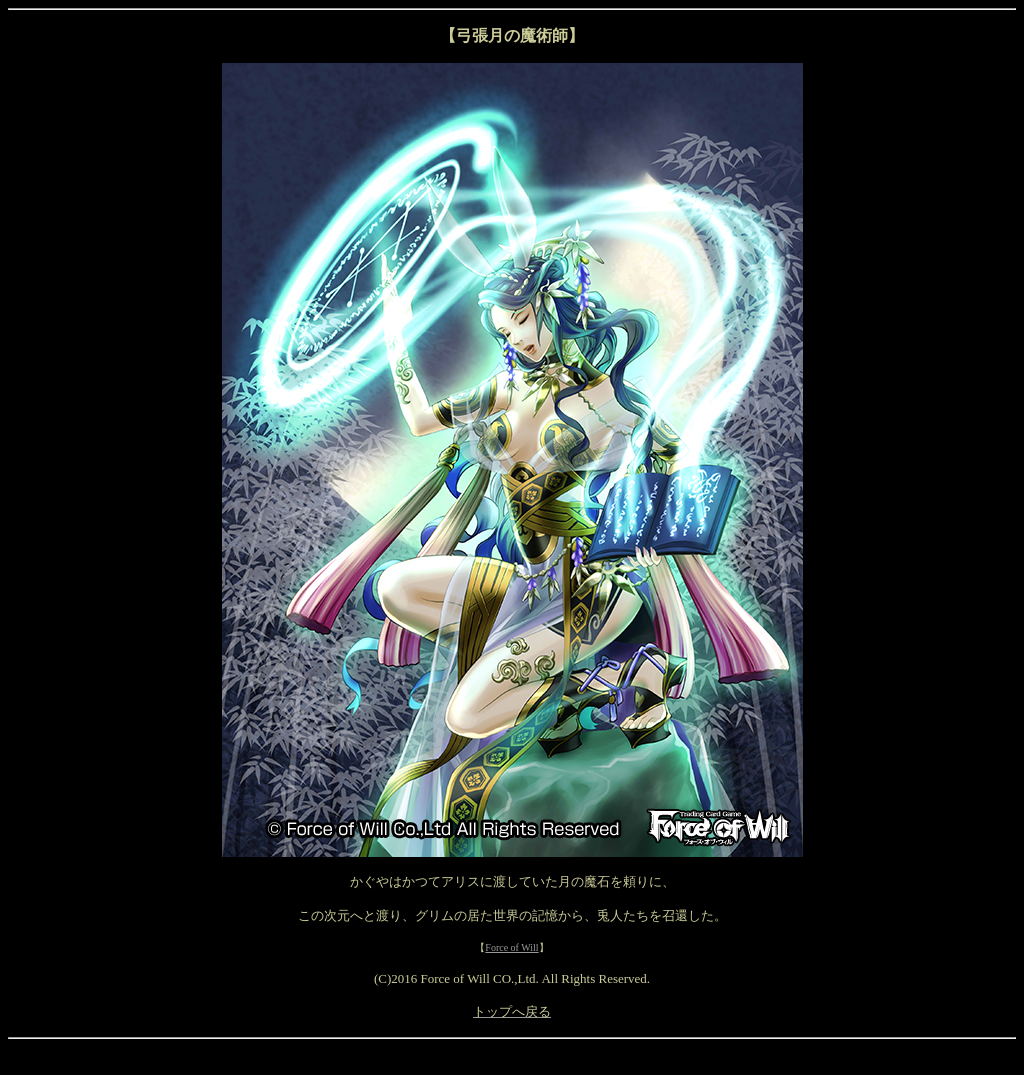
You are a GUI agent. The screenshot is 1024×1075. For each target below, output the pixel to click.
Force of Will (511, 947)
